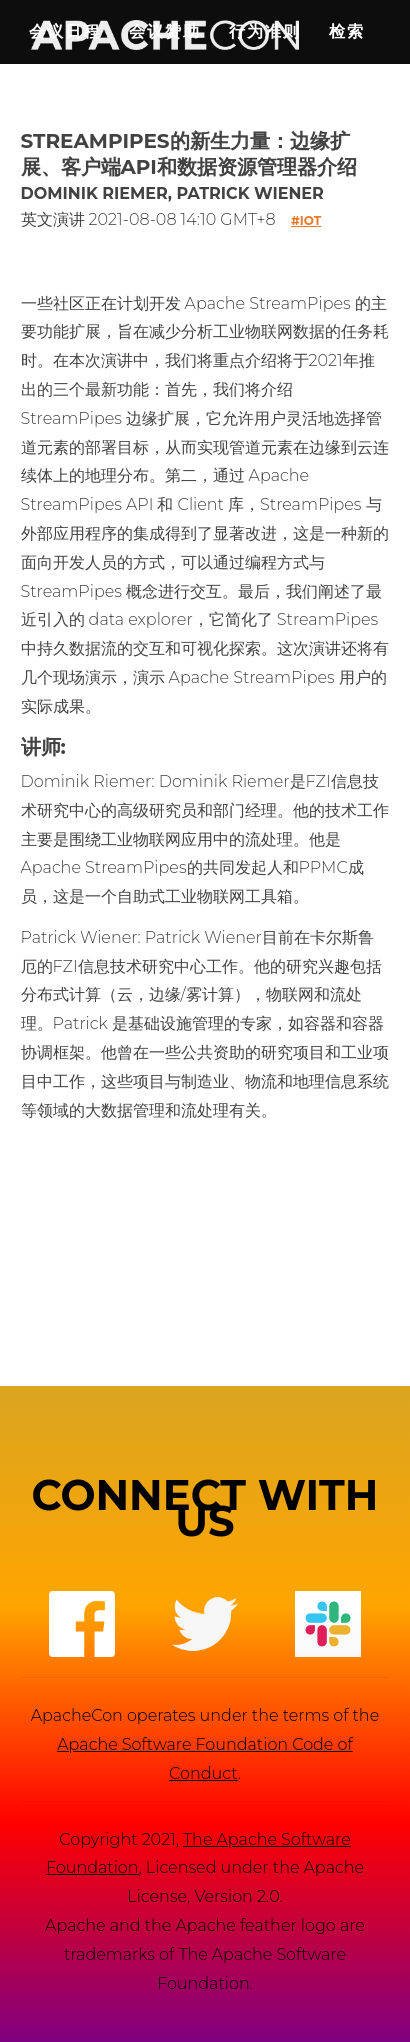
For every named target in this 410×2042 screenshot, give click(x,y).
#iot (306, 220)
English (81, 95)
